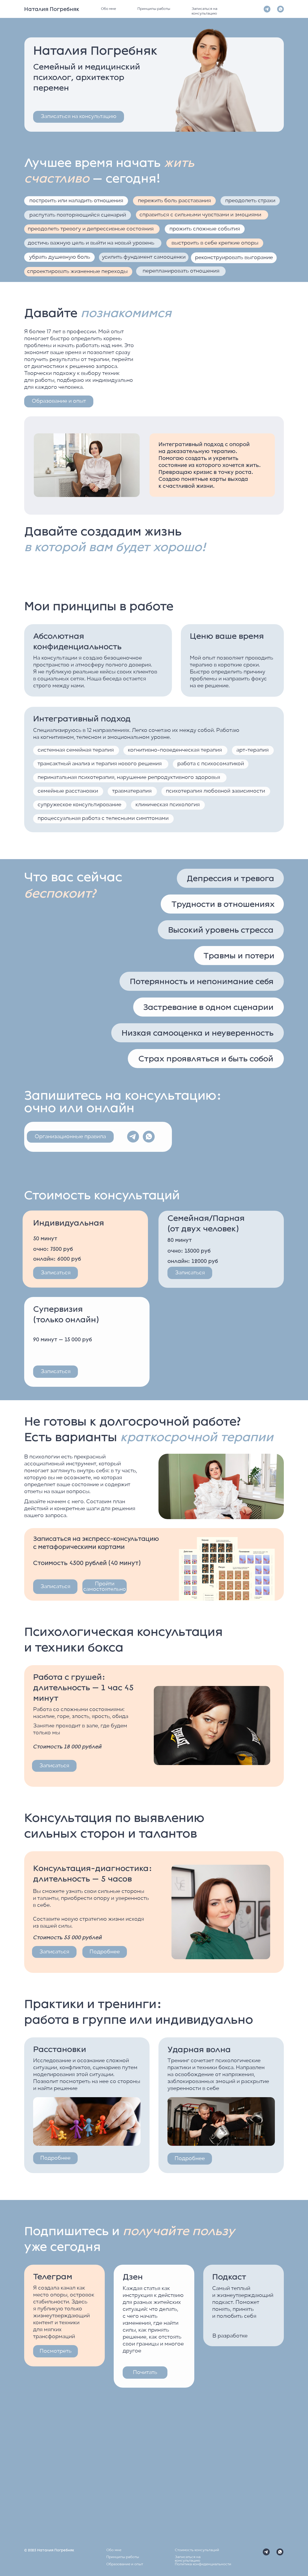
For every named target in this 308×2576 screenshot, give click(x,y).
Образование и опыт (124, 2564)
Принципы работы (153, 9)
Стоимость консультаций (197, 2550)
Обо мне (108, 9)
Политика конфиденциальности (203, 2564)
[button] (78, 117)
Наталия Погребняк (51, 9)
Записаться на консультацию (188, 2559)
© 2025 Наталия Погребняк (49, 2550)
